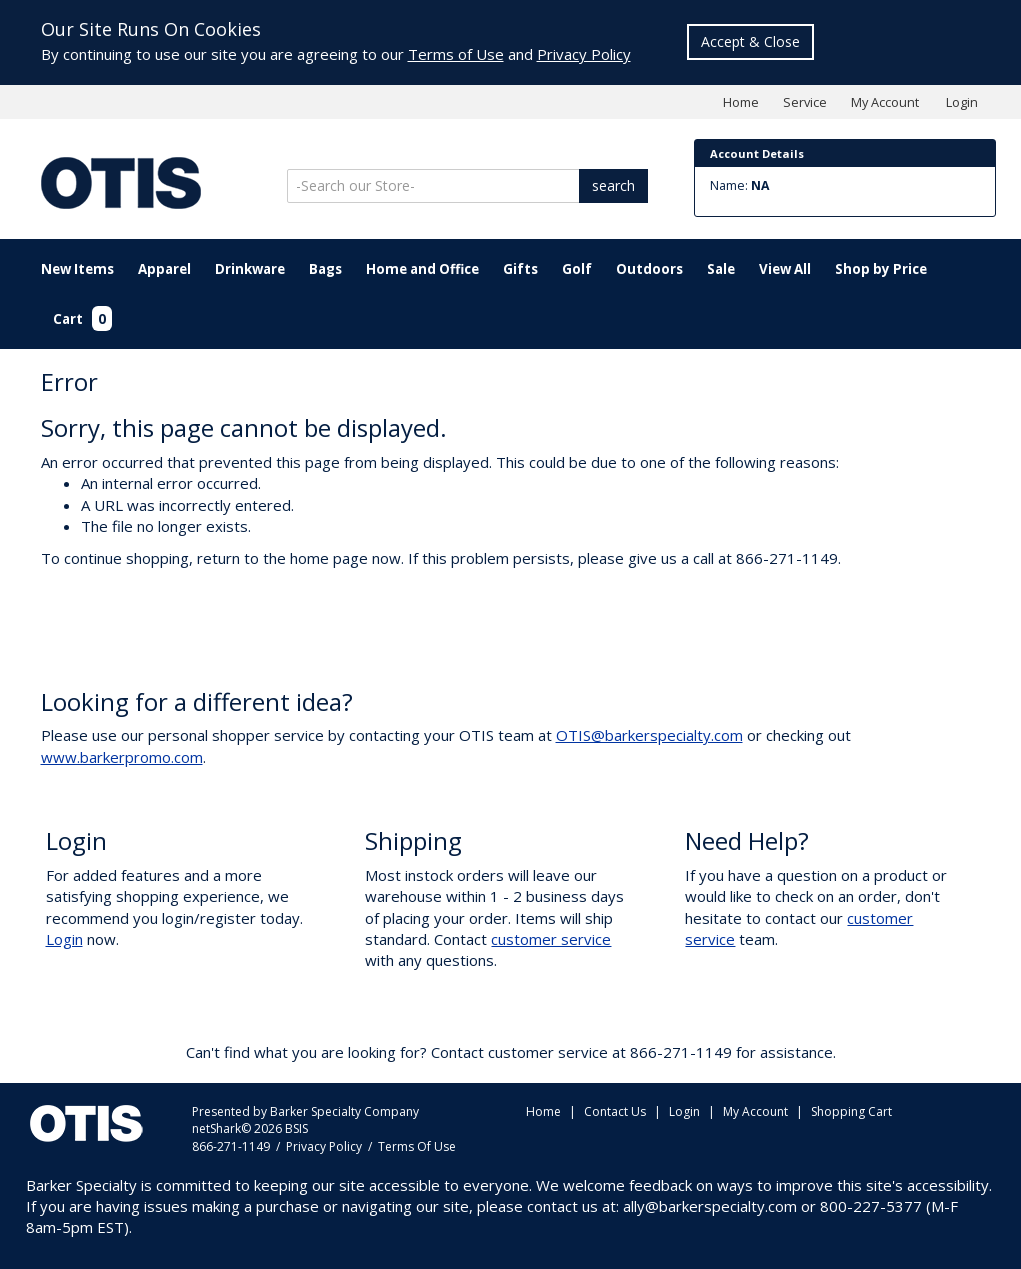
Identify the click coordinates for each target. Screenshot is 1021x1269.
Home (741, 102)
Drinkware (250, 269)
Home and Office (422, 269)
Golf (577, 269)
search (613, 185)
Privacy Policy (584, 54)
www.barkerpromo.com (122, 757)
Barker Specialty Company (344, 1111)
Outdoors (649, 269)
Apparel (164, 269)
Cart (82, 319)
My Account (885, 102)
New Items (77, 269)
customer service (551, 939)
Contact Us (615, 1111)
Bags (325, 269)
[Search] (435, 186)
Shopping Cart (851, 1111)
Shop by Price (881, 269)
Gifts (520, 269)
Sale (721, 269)
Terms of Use (456, 54)
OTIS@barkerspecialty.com (649, 735)
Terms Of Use (417, 1146)
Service (805, 102)
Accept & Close (750, 41)
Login (962, 102)
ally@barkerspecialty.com (710, 1206)
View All (785, 269)
